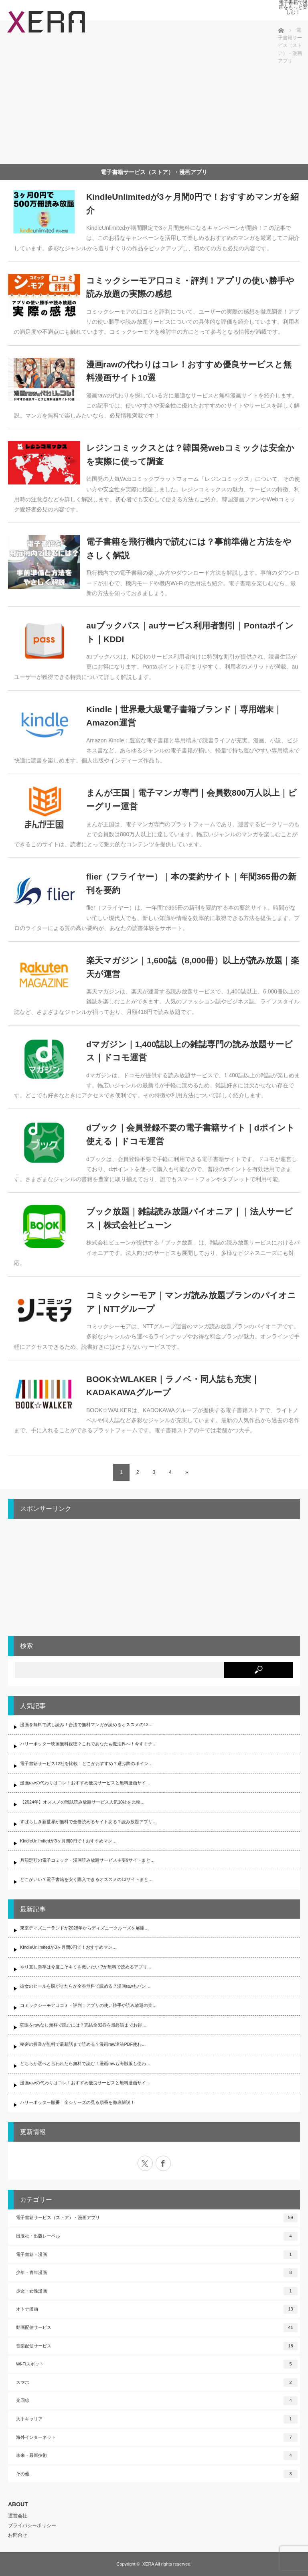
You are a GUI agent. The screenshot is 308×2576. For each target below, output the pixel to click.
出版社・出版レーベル (157, 2236)
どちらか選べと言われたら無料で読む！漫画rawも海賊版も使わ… (85, 2063)
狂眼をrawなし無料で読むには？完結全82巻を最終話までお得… (83, 2025)
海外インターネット (157, 2437)
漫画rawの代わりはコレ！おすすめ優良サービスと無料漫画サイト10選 (189, 371)
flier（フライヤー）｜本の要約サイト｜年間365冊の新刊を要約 (191, 883)
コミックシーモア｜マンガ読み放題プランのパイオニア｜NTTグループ (191, 1302)
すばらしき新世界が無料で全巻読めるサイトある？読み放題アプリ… (88, 1821)
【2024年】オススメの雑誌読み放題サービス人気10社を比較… (82, 1802)
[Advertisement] (142, 98)
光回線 (157, 2400)
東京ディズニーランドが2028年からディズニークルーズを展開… (84, 1927)
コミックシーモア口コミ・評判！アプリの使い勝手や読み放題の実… (88, 2005)
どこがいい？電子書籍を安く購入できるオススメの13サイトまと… (86, 1879)
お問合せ (17, 2535)
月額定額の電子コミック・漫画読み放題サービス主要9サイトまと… (87, 1860)
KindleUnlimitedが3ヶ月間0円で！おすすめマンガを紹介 (192, 203)
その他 (157, 2474)
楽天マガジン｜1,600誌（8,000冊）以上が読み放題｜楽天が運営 (192, 967)
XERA (148, 2564)
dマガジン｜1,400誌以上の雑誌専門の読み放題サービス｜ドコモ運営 (189, 1051)
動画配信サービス (157, 2327)
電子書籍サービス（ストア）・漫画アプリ (157, 2217)
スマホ (157, 2382)
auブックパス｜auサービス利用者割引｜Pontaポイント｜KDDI (190, 632)
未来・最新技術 (157, 2455)
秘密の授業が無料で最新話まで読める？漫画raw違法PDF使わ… (83, 2044)
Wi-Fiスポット (157, 2364)
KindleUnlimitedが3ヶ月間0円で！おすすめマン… (68, 1840)
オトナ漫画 (157, 2309)
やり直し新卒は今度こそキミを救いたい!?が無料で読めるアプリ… (86, 1966)
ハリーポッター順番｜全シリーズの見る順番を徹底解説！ (77, 2102)
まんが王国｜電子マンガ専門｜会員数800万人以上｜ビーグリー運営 (191, 799)
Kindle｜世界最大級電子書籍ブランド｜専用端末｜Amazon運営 (184, 716)
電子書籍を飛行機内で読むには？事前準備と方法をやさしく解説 (189, 548)
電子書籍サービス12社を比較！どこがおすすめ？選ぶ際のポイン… (86, 1763)
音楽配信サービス (157, 2346)
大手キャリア (157, 2419)
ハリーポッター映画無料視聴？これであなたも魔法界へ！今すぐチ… (88, 1743)
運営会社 (17, 2516)
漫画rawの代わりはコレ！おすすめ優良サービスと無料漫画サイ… (85, 1782)
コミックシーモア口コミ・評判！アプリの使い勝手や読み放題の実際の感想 (190, 287)
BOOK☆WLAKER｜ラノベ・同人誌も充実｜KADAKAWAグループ (172, 1385)
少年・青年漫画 (157, 2272)
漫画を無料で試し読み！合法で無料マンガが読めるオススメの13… (86, 1724)
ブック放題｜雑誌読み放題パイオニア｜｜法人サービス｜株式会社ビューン (189, 1218)
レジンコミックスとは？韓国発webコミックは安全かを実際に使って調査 (190, 454)
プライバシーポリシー (32, 2525)
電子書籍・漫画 (157, 2254)
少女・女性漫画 (157, 2291)
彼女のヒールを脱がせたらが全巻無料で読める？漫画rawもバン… (85, 1986)
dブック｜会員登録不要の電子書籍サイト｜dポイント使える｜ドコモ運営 (190, 1134)
